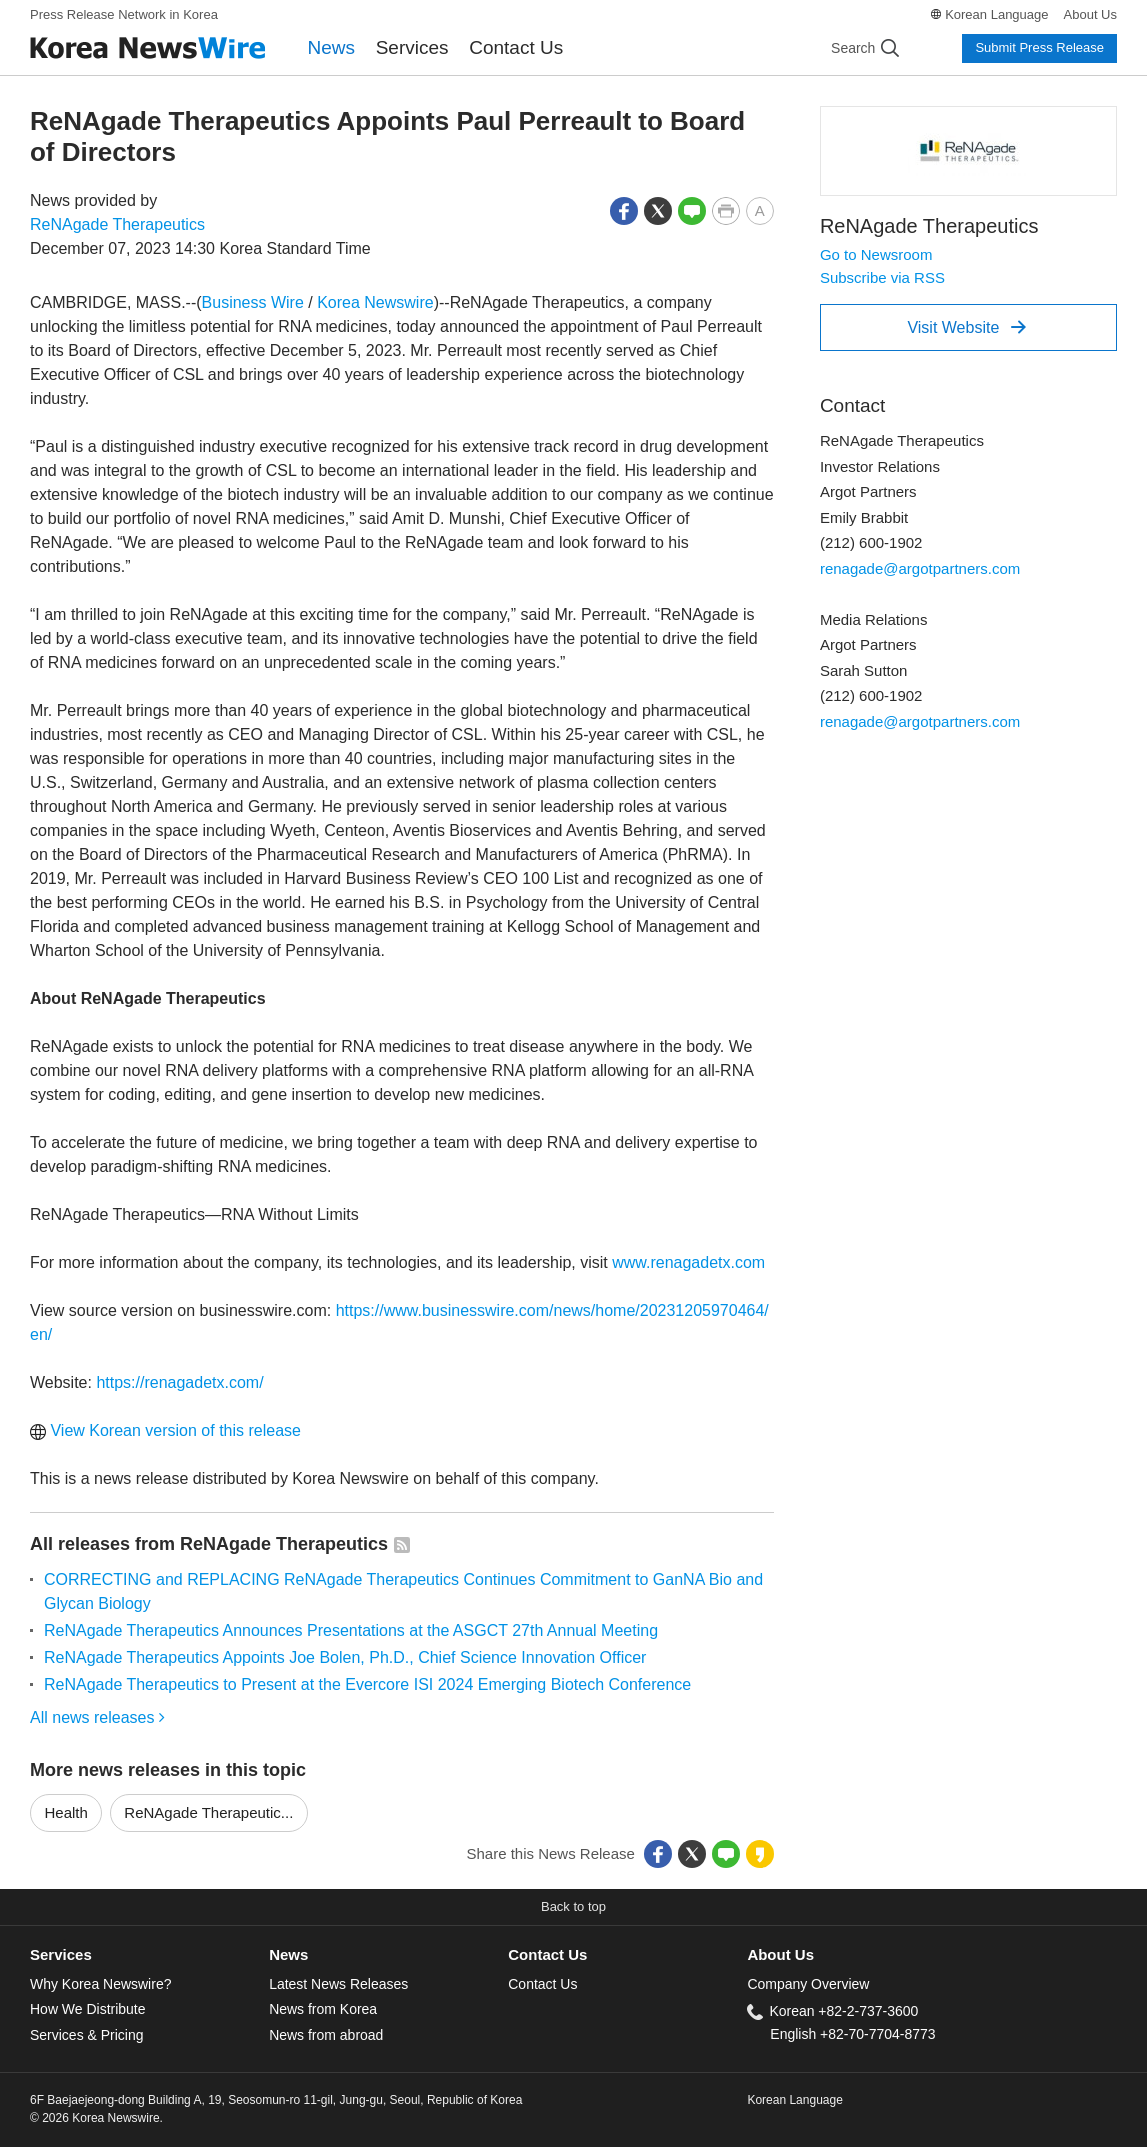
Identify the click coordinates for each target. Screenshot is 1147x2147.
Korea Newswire (375, 302)
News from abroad (326, 2035)
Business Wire (253, 302)
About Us (1090, 14)
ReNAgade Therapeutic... (208, 1812)
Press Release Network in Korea (124, 14)
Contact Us (516, 47)
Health (66, 1812)
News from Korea (323, 2009)
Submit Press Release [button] (1039, 47)
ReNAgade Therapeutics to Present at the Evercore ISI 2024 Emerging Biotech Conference (367, 1684)
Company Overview (808, 1984)
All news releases (97, 1717)
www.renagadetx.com (688, 1262)
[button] (624, 209)
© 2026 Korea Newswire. (96, 2118)
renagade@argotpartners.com (920, 568)
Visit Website (966, 327)
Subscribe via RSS (882, 277)
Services (412, 47)
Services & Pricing (86, 2035)
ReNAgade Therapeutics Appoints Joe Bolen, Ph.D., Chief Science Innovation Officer (345, 1657)
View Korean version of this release (165, 1430)
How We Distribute (88, 2009)
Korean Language (996, 14)
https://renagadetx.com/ (179, 1382)
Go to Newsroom (876, 254)
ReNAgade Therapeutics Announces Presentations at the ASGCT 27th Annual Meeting (351, 1630)
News (332, 47)
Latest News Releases (338, 1984)
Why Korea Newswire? (100, 1984)
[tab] (149, 1955)
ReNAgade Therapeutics (117, 224)
